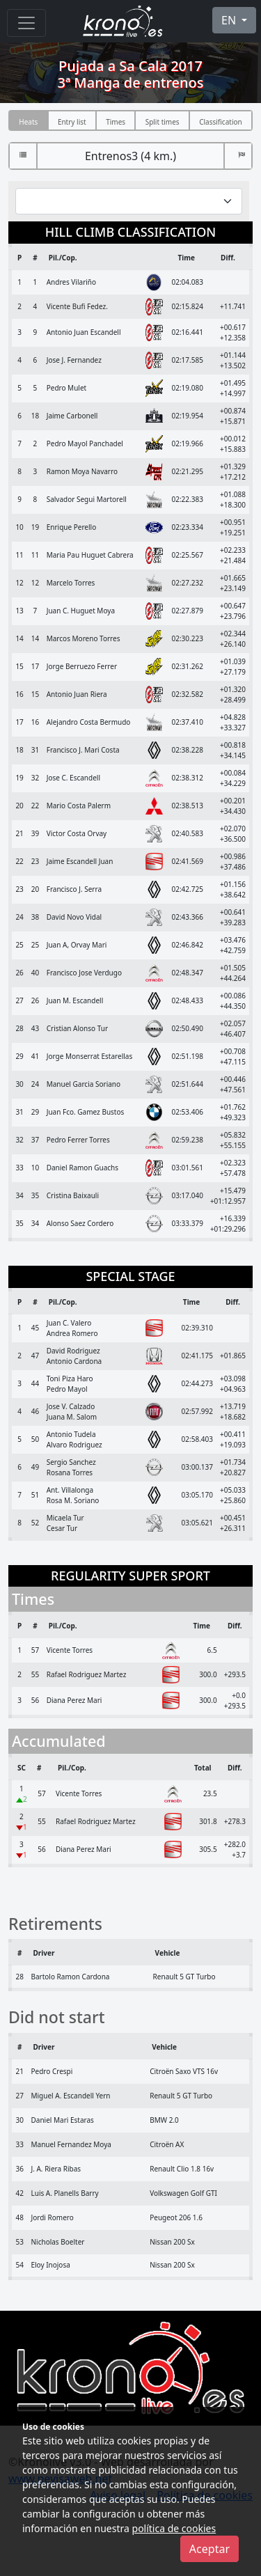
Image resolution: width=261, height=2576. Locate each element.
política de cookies (174, 2528)
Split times (162, 122)
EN (230, 20)
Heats (28, 122)
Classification (220, 122)
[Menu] (26, 23)
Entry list (72, 122)
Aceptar (209, 2549)
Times (115, 122)
